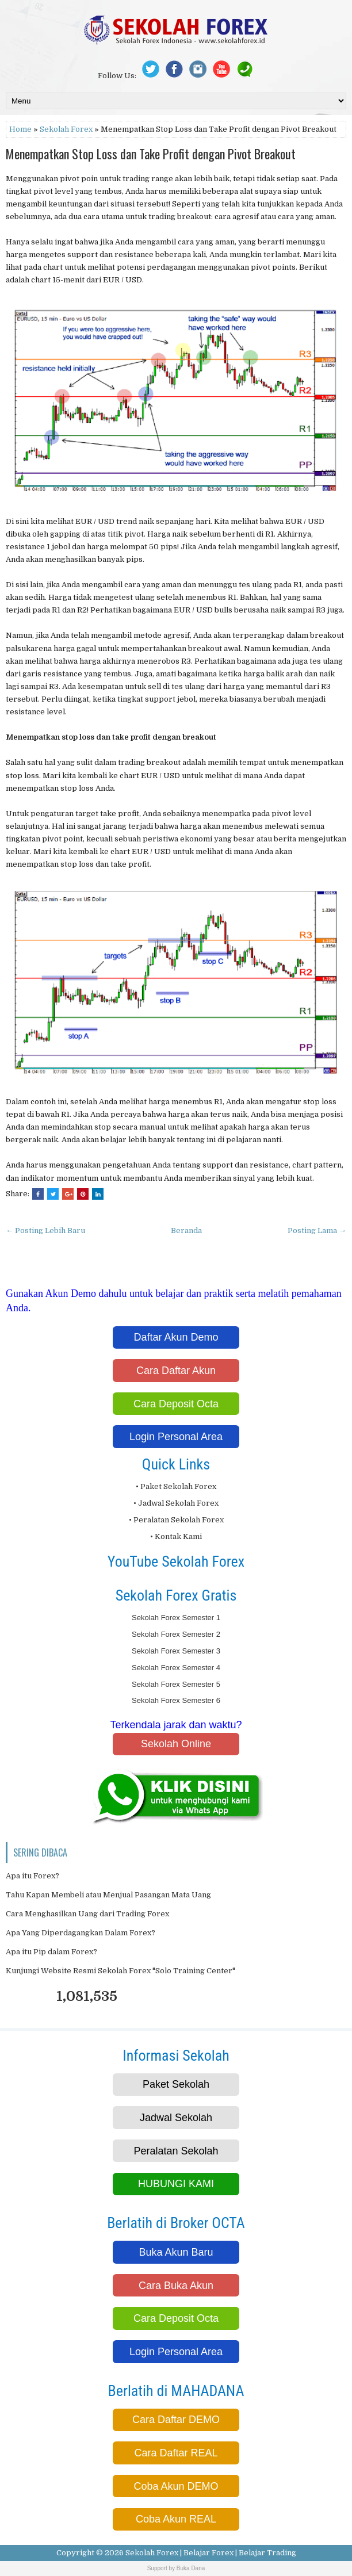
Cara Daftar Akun (176, 1370)
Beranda (186, 1230)
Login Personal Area (176, 1436)
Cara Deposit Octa (176, 1404)
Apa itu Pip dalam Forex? (51, 1951)
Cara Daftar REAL (175, 2453)
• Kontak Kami (176, 1536)
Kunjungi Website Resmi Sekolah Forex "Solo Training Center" (120, 1970)
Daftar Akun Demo (175, 1337)
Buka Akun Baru (176, 2252)
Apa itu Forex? (32, 1875)
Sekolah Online (176, 1744)
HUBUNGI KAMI (176, 2184)
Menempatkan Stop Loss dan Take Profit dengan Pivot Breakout (151, 153)
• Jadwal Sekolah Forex (176, 1503)
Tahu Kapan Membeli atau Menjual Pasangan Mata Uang (108, 1894)
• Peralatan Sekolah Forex (176, 1519)
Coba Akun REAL (176, 2519)
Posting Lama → (317, 1230)
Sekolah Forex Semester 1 (176, 1617)
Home (20, 129)
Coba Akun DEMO (175, 2486)
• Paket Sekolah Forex (176, 1486)
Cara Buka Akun (176, 2285)
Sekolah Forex (66, 129)
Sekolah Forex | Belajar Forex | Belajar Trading (210, 2552)
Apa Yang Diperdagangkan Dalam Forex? (80, 1932)
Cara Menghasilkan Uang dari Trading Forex (87, 1913)
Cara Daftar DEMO (176, 2419)
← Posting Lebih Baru (45, 1230)
